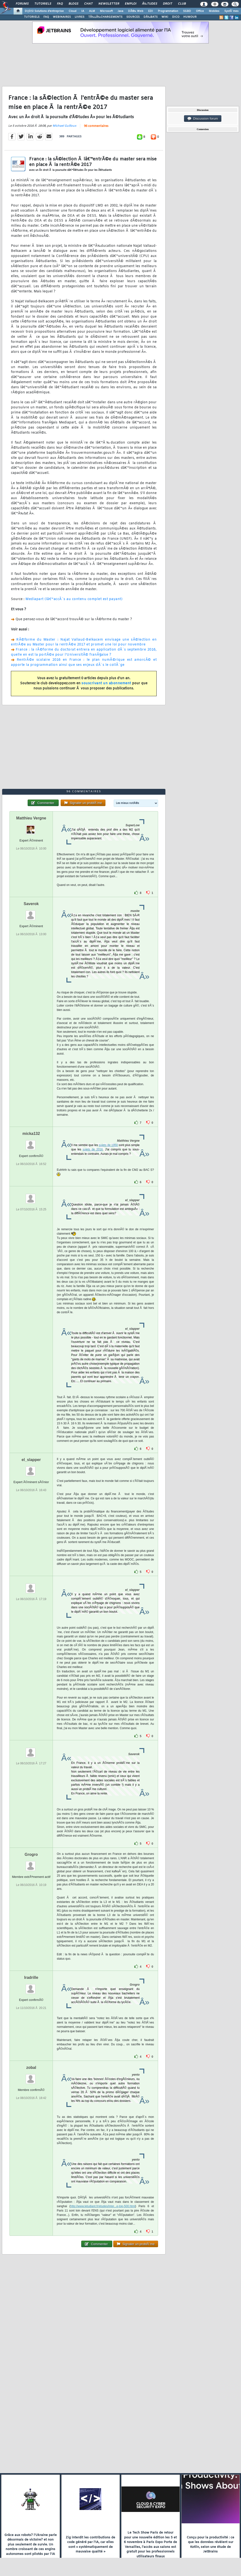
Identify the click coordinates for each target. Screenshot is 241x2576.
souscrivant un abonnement (106, 683)
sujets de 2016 (93, 1149)
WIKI (164, 17)
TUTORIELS (32, 17)
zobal (31, 2067)
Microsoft (106, 11)
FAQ (59, 4)
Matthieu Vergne (31, 818)
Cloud (72, 11)
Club (181, 4)
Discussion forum (202, 119)
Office (200, 11)
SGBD (187, 11)
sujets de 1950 (108, 1145)
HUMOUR (190, 17)
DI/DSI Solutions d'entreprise (44, 11)
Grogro (31, 1854)
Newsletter (109, 4)
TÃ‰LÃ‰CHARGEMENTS (105, 17)
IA (82, 11)
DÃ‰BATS (151, 17)
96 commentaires (96, 126)
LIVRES (79, 17)
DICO (175, 17)
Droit (167, 4)
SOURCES (133, 17)
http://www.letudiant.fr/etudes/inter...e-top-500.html (102, 2206)
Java (120, 11)
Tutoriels (43, 4)
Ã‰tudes (150, 4)
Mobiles (214, 11)
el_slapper (31, 1460)
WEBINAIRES (62, 17)
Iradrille (31, 1977)
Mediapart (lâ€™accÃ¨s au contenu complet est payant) (73, 599)
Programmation (168, 11)
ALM (92, 11)
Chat (88, 4)
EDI (150, 11)
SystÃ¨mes (231, 11)
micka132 (31, 1133)
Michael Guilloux (64, 126)
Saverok (31, 904)
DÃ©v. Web (135, 11)
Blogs (73, 4)
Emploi (130, 4)
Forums (22, 4)
